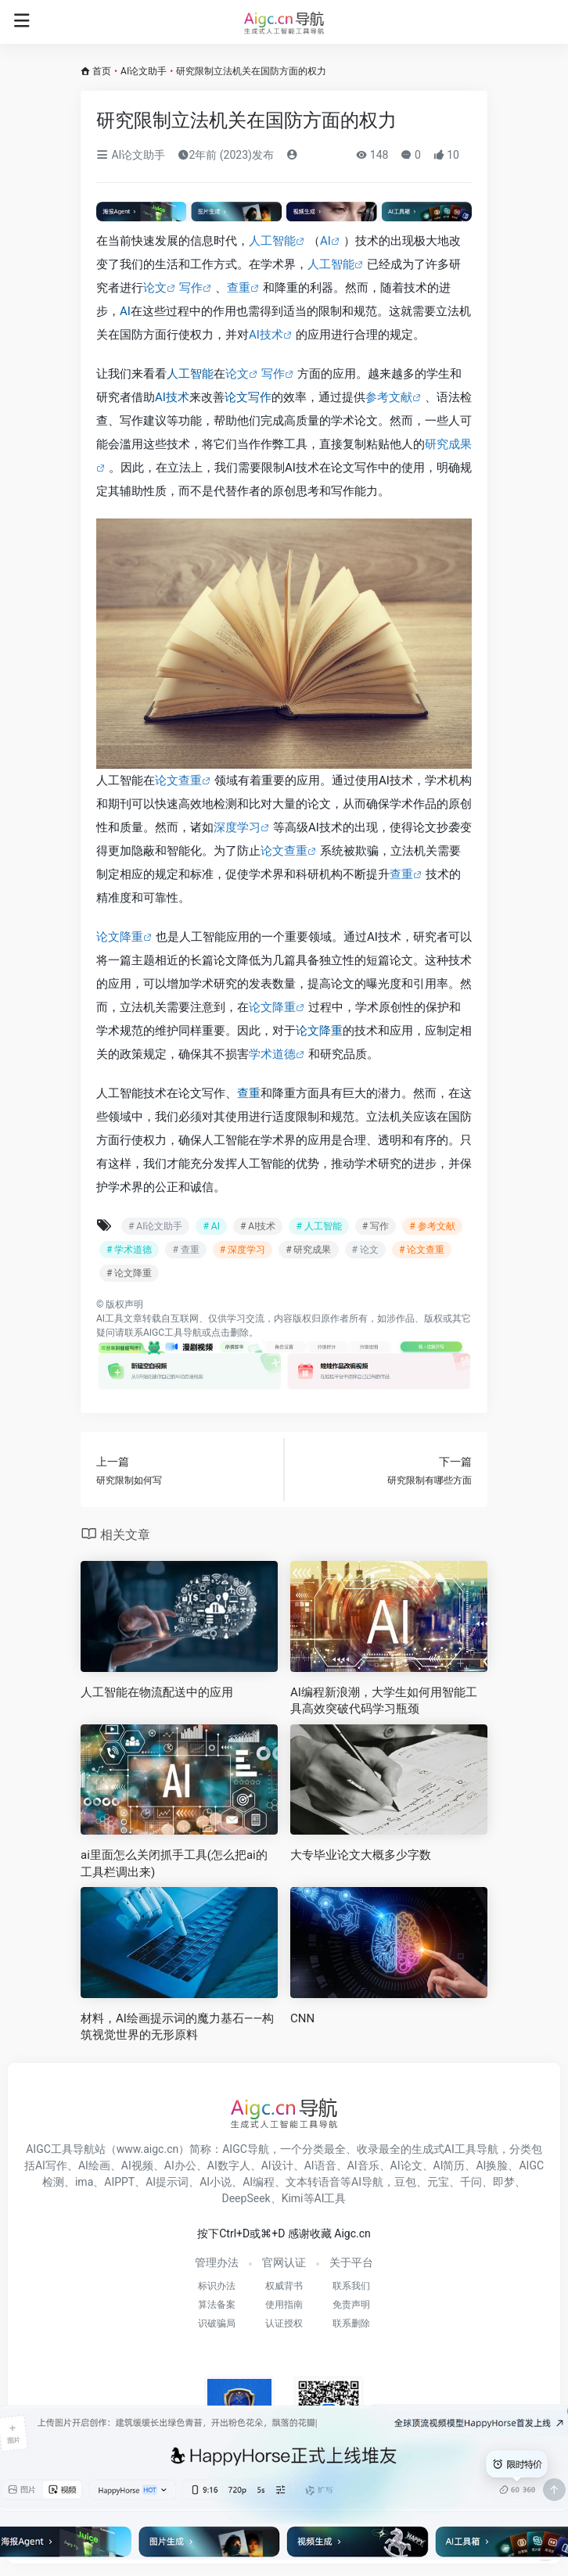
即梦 (504, 2182)
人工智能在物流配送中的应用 (157, 1692)
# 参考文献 (432, 1226)
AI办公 (180, 2165)
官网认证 (284, 2262)
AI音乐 (363, 2165)
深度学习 (237, 827)
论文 (155, 288)
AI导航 (367, 2182)
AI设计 (277, 2165)
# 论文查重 (421, 1249)
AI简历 (449, 2165)
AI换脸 (492, 2165)
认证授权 (284, 2323)
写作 (191, 288)
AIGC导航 (245, 2149)
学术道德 (272, 1054)
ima (84, 2182)
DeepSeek (246, 2198)
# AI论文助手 (155, 1226)
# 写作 (375, 1226)
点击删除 (230, 1332)
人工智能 (272, 241)
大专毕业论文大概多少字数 (360, 1855)
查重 (238, 288)
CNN (302, 2018)
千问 (471, 2182)
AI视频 (137, 2165)
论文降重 (119, 937)
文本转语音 (313, 2182)
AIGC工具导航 (172, 1332)
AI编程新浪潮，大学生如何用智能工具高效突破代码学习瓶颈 (383, 1700)
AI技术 (266, 335)
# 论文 (365, 1249)
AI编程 (259, 2182)
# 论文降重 (129, 1273)
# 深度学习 (242, 1249)
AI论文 (406, 2165)
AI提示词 (167, 2182)
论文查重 (178, 780)
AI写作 (51, 2165)
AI (325, 241)
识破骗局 (216, 2323)
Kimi (293, 2198)
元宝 (438, 2182)
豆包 (405, 2182)
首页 (101, 71)
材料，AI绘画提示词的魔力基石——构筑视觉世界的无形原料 (177, 2026)
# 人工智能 (318, 1226)
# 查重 (185, 1249)
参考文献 (388, 397)
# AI (211, 1226)
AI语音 (320, 2165)
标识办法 (216, 2285)
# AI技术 (257, 1226)
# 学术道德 (129, 1249)
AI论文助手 (143, 71)
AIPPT (119, 2182)
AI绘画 (94, 2165)
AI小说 (216, 2182)
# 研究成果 (308, 1249)
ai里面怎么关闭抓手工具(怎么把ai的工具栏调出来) (174, 1863)
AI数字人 (228, 2165)
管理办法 (217, 2262)
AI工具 (110, 1318)
